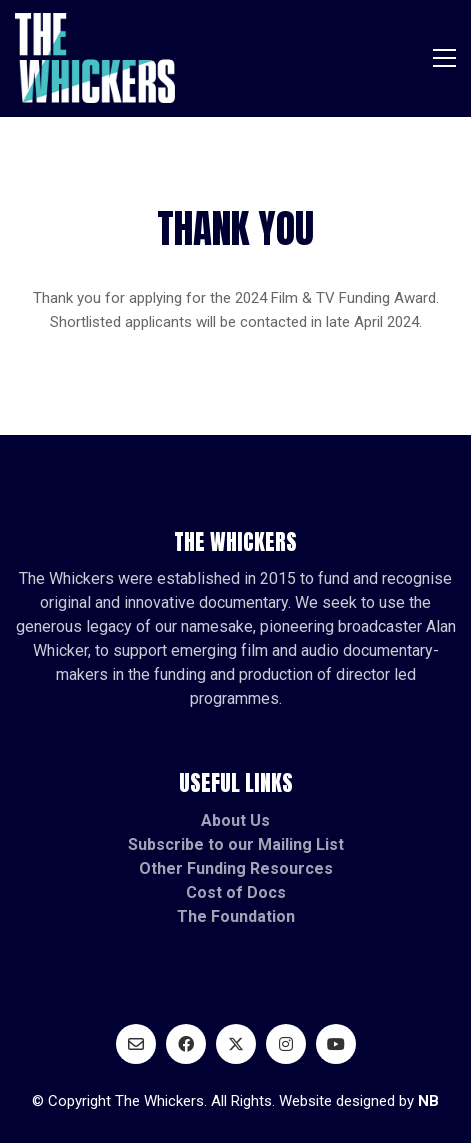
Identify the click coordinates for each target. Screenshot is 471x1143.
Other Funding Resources (236, 868)
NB (428, 1101)
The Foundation (236, 916)
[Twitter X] (236, 1044)
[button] (444, 58)
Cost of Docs (236, 892)
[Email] (136, 1044)
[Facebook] (186, 1044)
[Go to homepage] (95, 58)
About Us (235, 820)
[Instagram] (286, 1044)
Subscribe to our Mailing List (236, 844)
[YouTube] (336, 1044)
